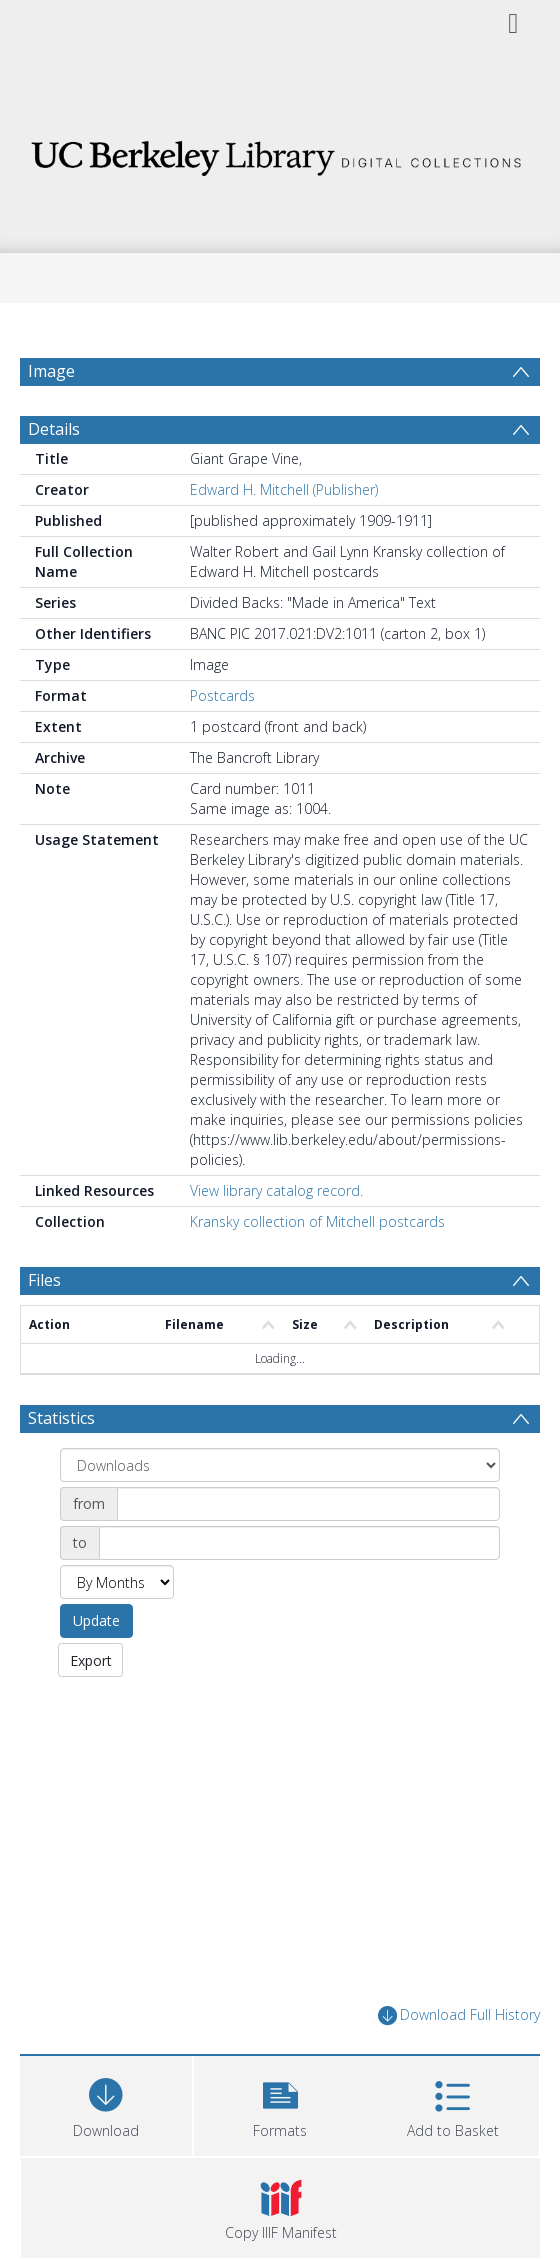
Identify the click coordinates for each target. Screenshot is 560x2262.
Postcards (222, 695)
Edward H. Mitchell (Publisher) (284, 489)
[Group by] (280, 1465)
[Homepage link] (280, 152)
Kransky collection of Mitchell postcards (317, 1221)
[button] (280, 2103)
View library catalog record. (276, 1190)
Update (96, 1620)
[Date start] (308, 1504)
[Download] (106, 2103)
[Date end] (299, 1543)
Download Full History (459, 2015)
